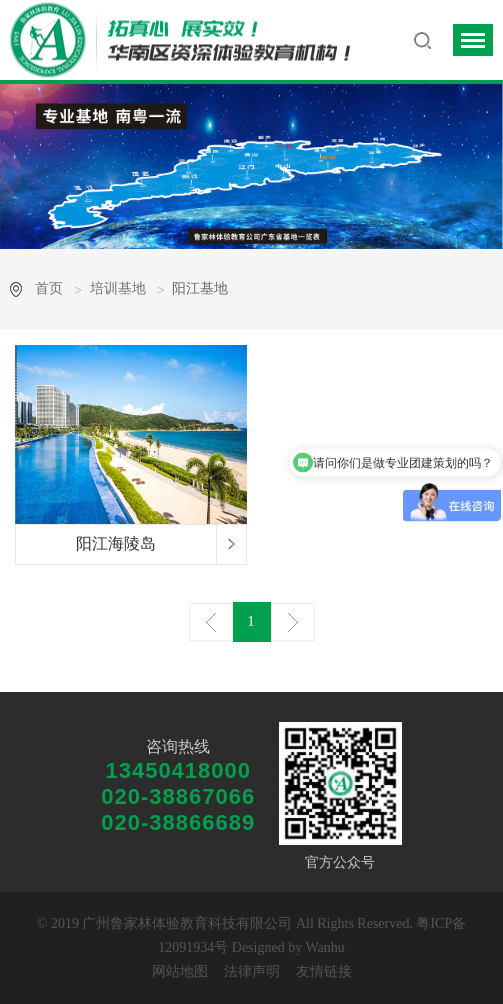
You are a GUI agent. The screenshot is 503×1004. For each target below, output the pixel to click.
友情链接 (324, 971)
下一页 (293, 622)
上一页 (211, 622)
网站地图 (180, 971)
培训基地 (118, 288)
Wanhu (324, 947)
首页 (49, 288)
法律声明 (252, 971)
